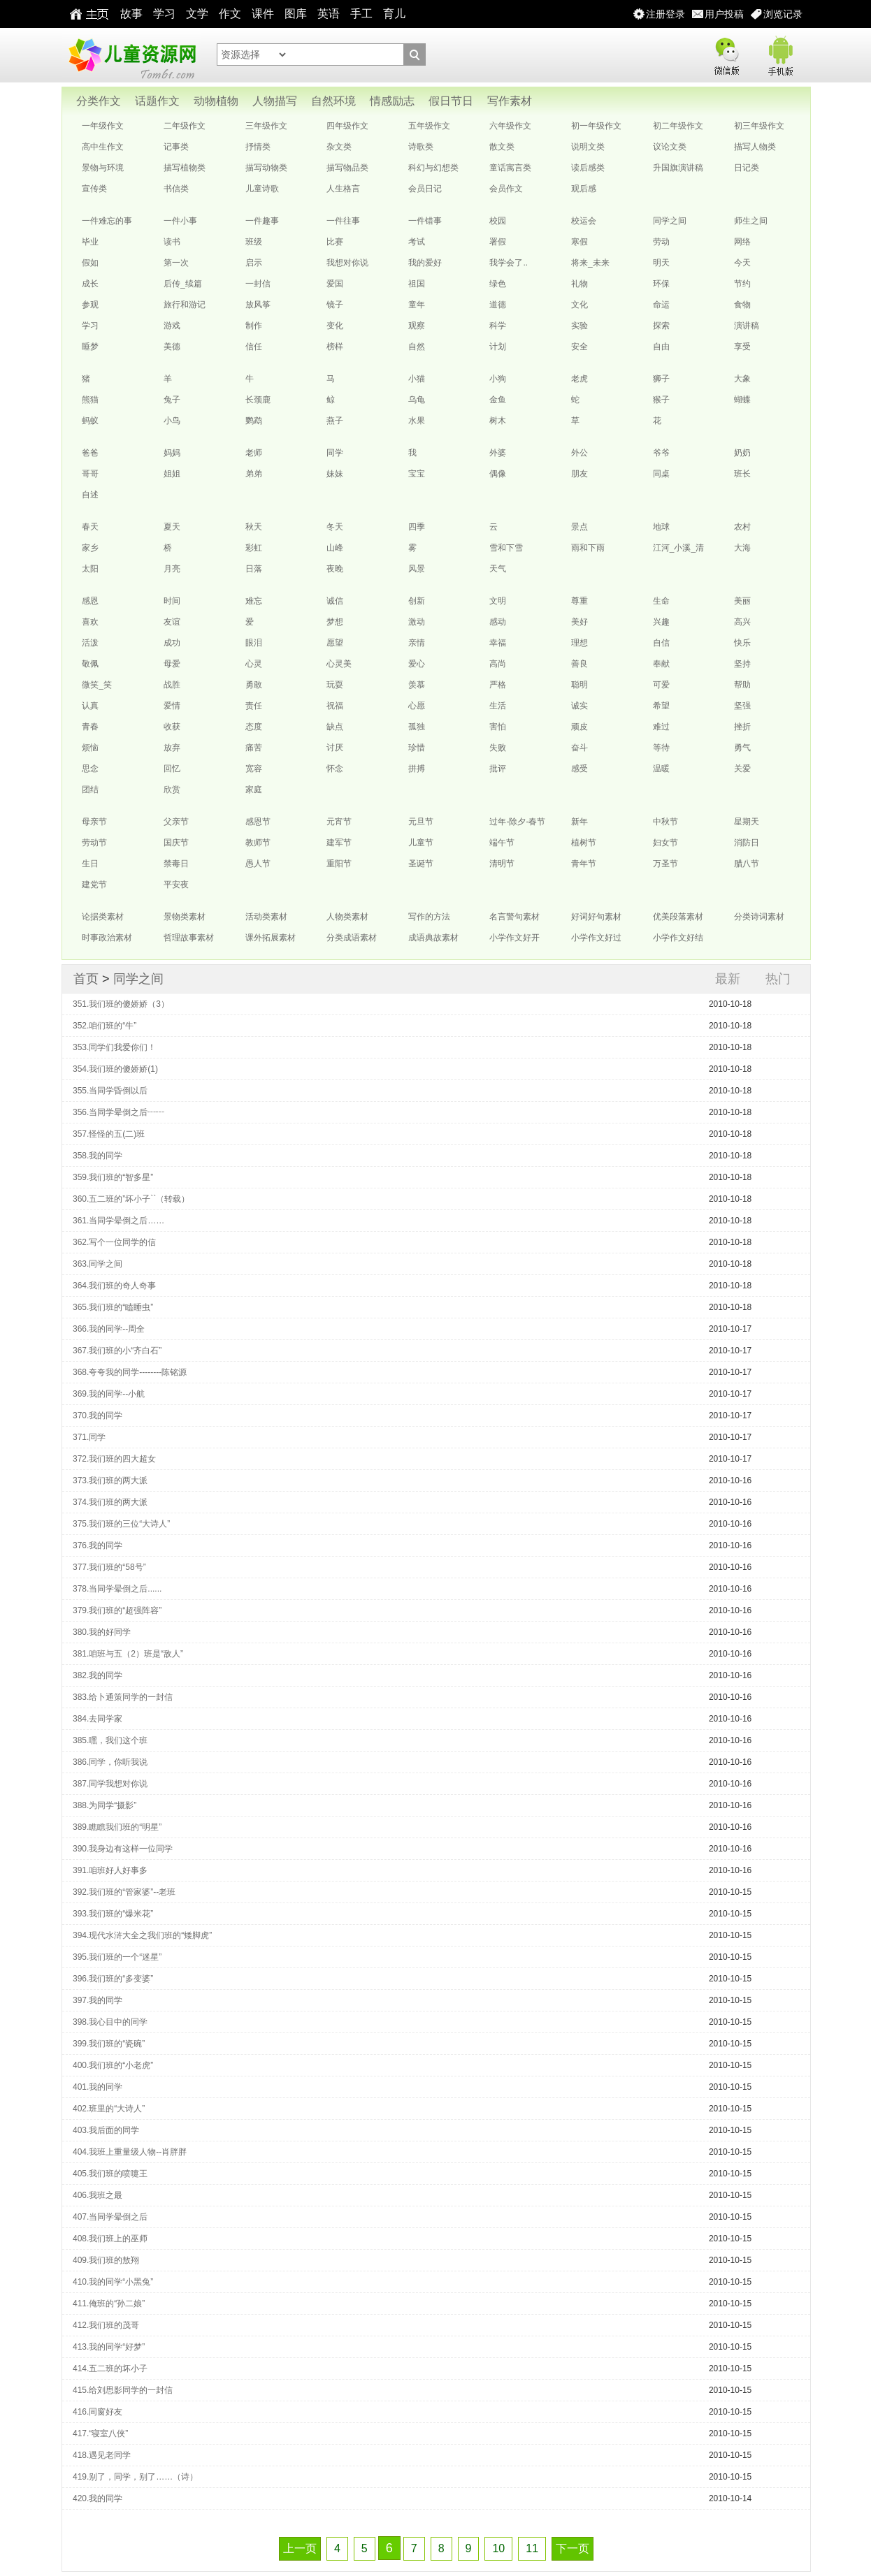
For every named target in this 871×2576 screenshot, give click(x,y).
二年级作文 (185, 126)
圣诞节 (420, 863)
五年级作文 (429, 126)
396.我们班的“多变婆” (113, 1979)
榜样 (334, 346)
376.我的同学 (97, 1545)
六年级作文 (510, 126)
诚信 (334, 601)
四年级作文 (347, 126)
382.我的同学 (97, 1675)
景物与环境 (103, 168)
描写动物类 (266, 168)
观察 (416, 325)
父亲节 (176, 822)
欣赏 (172, 789)
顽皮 (579, 727)
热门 (778, 979)
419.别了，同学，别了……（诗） (135, 2477)
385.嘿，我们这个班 (110, 1740)
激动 (416, 622)
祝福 (334, 706)
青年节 (583, 863)
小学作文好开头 (514, 940)
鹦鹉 (253, 420)
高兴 (742, 622)
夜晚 (334, 569)
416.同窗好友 (97, 2412)
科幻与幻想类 (433, 168)
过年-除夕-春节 (517, 822)
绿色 (497, 284)
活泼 (90, 643)
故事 (131, 14)
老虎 (579, 379)
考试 (416, 242)
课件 (263, 14)
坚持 (742, 664)
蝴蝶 (742, 400)
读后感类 (588, 168)
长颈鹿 (258, 400)
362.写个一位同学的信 (114, 1242)
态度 (253, 727)
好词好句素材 (596, 917)
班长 (742, 474)
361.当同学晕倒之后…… (118, 1220)
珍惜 (416, 747)
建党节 (94, 884)
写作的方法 (429, 917)
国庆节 (176, 842)
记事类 (176, 147)
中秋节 (665, 822)
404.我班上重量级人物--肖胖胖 (130, 2152)
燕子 (334, 420)
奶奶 (742, 453)
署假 (497, 242)
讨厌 (334, 747)
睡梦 (90, 346)
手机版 (779, 53)
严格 (497, 685)
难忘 (253, 601)
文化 (579, 305)
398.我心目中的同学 (110, 2022)
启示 (253, 263)
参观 (90, 305)
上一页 (300, 2548)
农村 (742, 527)
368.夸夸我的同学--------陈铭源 (130, 1372)
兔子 (172, 400)
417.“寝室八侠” (100, 2433)
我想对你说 (347, 263)
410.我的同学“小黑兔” (113, 2282)
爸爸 (90, 453)
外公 (579, 453)
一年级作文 (103, 126)
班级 (253, 242)
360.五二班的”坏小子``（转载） (131, 1199)
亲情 (416, 643)
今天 (742, 263)
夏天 (172, 527)
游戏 (172, 325)
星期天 (746, 822)
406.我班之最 (97, 2195)
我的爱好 (425, 263)
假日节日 (451, 101)
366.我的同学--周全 (109, 1329)
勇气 (742, 747)
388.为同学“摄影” (104, 1805)
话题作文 (157, 101)
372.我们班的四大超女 (114, 1459)
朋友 (579, 474)
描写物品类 (347, 168)
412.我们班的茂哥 (106, 2325)
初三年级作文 (759, 126)
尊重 (579, 601)
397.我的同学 (97, 2000)
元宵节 (339, 822)
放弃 (172, 747)
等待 (661, 747)
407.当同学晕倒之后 (110, 2217)
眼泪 (253, 643)
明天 (661, 263)
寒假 (579, 242)
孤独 (416, 727)
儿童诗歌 (262, 189)
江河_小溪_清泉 (678, 550)
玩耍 (334, 685)
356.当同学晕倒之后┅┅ (118, 1112)
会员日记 (425, 189)
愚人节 (258, 863)
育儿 (394, 14)
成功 (172, 643)
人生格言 (343, 189)
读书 (172, 242)
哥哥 (90, 474)
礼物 (579, 284)
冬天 (334, 527)
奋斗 (579, 747)
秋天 (253, 527)
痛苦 (253, 747)
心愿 (416, 706)
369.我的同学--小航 (109, 1394)
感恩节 (258, 822)
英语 (328, 14)
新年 (579, 822)
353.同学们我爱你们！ (114, 1047)
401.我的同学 (97, 2087)
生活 (497, 706)
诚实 (579, 706)
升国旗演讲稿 (678, 168)
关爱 (742, 768)
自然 (416, 346)
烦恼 (90, 747)
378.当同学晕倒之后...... (117, 1589)
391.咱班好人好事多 (110, 1870)
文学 (197, 14)
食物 (742, 305)
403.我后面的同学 (106, 2130)
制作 (253, 325)
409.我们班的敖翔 (106, 2260)
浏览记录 (782, 14)
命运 (661, 305)
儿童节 (420, 842)
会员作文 (506, 189)
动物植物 (216, 101)
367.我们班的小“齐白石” (117, 1350)
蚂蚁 (90, 420)
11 (532, 2548)
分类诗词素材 (759, 917)
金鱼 (497, 400)
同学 (334, 453)
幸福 (497, 643)
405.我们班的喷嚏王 (110, 2173)
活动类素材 (266, 917)
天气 (497, 569)
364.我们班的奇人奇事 (114, 1285)
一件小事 (180, 221)
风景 (416, 569)
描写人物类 (755, 147)
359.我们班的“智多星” (113, 1177)
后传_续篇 (183, 284)
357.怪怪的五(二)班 (109, 1134)
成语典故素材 (433, 938)
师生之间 (751, 221)
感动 (497, 622)
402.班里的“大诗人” (109, 2108)
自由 (661, 346)
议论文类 (669, 147)
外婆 (497, 453)
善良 (579, 664)
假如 (90, 263)
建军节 (339, 842)
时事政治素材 (107, 938)
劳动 (661, 242)
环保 (661, 284)
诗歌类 (420, 147)
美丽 (742, 601)
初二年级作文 (678, 126)
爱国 (334, 284)
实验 (579, 325)
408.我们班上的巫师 (110, 2238)
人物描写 (274, 101)
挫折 (742, 727)
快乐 (742, 643)
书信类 (176, 189)
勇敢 (253, 685)
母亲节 (94, 822)
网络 (742, 242)
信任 (253, 346)
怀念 (334, 768)
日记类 (746, 168)
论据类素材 (103, 917)
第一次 (176, 263)
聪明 (579, 685)
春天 (90, 527)
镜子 (334, 305)
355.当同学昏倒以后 (110, 1091)
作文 (230, 14)
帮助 (742, 685)
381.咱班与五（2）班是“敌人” (128, 1654)
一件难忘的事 (107, 221)
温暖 (661, 768)
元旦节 (420, 822)
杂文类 (339, 147)
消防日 (746, 842)
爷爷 (661, 453)
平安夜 (176, 884)
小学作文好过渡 (596, 940)
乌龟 (416, 400)
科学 (497, 325)
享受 (742, 346)
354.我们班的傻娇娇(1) (115, 1069)
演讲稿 (746, 325)
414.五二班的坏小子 (110, 2368)
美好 (579, 622)
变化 (334, 325)
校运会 (583, 221)
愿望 (334, 643)
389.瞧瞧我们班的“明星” (117, 1827)
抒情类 (258, 147)
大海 (742, 548)
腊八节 (746, 863)
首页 (86, 979)
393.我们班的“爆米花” (113, 1914)
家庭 (253, 789)
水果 (416, 420)
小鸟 (172, 420)
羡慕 (416, 685)
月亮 (172, 569)
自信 (661, 643)
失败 (497, 747)
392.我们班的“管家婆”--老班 (124, 1892)
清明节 (501, 863)
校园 (497, 221)
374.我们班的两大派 (110, 1502)
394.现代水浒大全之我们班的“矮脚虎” (142, 1935)
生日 (90, 863)
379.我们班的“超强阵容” (117, 1610)
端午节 (501, 842)
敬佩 (90, 664)
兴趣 (661, 622)
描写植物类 (185, 168)
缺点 (334, 727)
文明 (497, 601)
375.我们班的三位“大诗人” (121, 1524)
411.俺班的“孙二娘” (109, 2303)
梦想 (334, 622)
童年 (416, 305)
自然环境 (333, 101)
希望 (661, 706)
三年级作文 (266, 126)
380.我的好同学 (102, 1632)
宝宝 (416, 474)
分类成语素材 (351, 938)
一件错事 (425, 221)
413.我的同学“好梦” (109, 2347)
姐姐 (172, 474)
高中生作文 (103, 147)
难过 (661, 727)
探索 (661, 325)
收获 (172, 727)
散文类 (501, 147)
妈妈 (172, 453)
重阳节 (339, 863)
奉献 (661, 664)
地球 (661, 527)
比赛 (334, 242)
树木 (497, 420)
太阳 (90, 569)
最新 (727, 979)
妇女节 (665, 842)
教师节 (258, 842)
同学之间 (669, 221)
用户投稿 (724, 14)
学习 (164, 14)
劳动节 (94, 842)
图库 (296, 14)
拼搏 (416, 768)
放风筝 (258, 305)
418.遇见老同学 (102, 2455)
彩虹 (253, 548)
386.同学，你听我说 (110, 1762)
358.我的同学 (97, 1155)
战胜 (172, 685)
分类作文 (98, 101)
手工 (361, 14)
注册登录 (665, 14)
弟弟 (253, 474)
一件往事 (343, 221)
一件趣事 (262, 221)
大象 (742, 379)
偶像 (497, 474)
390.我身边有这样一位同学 (123, 1849)
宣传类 (94, 189)
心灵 (253, 664)
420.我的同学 (97, 2498)
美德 (172, 346)
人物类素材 (347, 917)
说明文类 (588, 147)
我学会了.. (508, 263)
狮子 (661, 379)
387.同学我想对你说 (110, 1784)
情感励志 (392, 101)
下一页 (572, 2548)
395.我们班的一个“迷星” (117, 1957)
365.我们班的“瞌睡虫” (113, 1307)
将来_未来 (590, 263)
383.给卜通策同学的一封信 (123, 1697)
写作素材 (509, 101)
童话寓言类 (510, 168)
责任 (253, 706)
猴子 (661, 400)
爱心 (416, 664)
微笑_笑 (97, 685)
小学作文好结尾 (678, 940)
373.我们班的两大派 (110, 1480)
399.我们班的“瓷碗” (109, 2044)
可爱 (661, 685)
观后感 (583, 189)
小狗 (497, 379)
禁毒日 (176, 863)
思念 (90, 768)
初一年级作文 (596, 126)
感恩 (90, 601)
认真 (90, 706)
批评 (497, 768)
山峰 (334, 548)
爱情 (172, 706)
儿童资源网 (131, 55)
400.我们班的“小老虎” (113, 2065)
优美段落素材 (678, 917)
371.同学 (89, 1437)
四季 (416, 527)
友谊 (172, 622)
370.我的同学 (97, 1415)
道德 (497, 305)
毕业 (90, 242)
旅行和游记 (185, 305)
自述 (90, 495)
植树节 (583, 842)
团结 (90, 789)
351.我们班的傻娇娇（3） (121, 1004)
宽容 (253, 768)
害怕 (497, 727)
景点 (579, 527)
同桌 (661, 474)
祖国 (416, 284)
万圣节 (665, 863)
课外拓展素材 (270, 938)
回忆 (172, 768)
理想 (579, 643)
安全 (579, 346)
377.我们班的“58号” (109, 1567)
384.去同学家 (97, 1719)
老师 (253, 453)
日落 (253, 569)
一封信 (258, 284)
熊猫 (90, 400)
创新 (416, 601)
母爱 (172, 664)
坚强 (742, 706)
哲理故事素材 (189, 938)
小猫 (416, 379)
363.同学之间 (97, 1264)
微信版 (726, 53)
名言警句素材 (514, 917)
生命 (661, 601)
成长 (90, 284)
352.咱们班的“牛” (104, 1026)
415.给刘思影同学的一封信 (123, 2390)
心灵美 (339, 664)
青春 (90, 727)
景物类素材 (185, 917)
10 (498, 2548)
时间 (172, 601)
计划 (497, 346)
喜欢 (90, 622)
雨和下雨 (588, 548)
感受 (579, 768)
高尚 (497, 664)
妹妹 (334, 474)
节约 (742, 284)
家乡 (90, 548)
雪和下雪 (506, 548)
